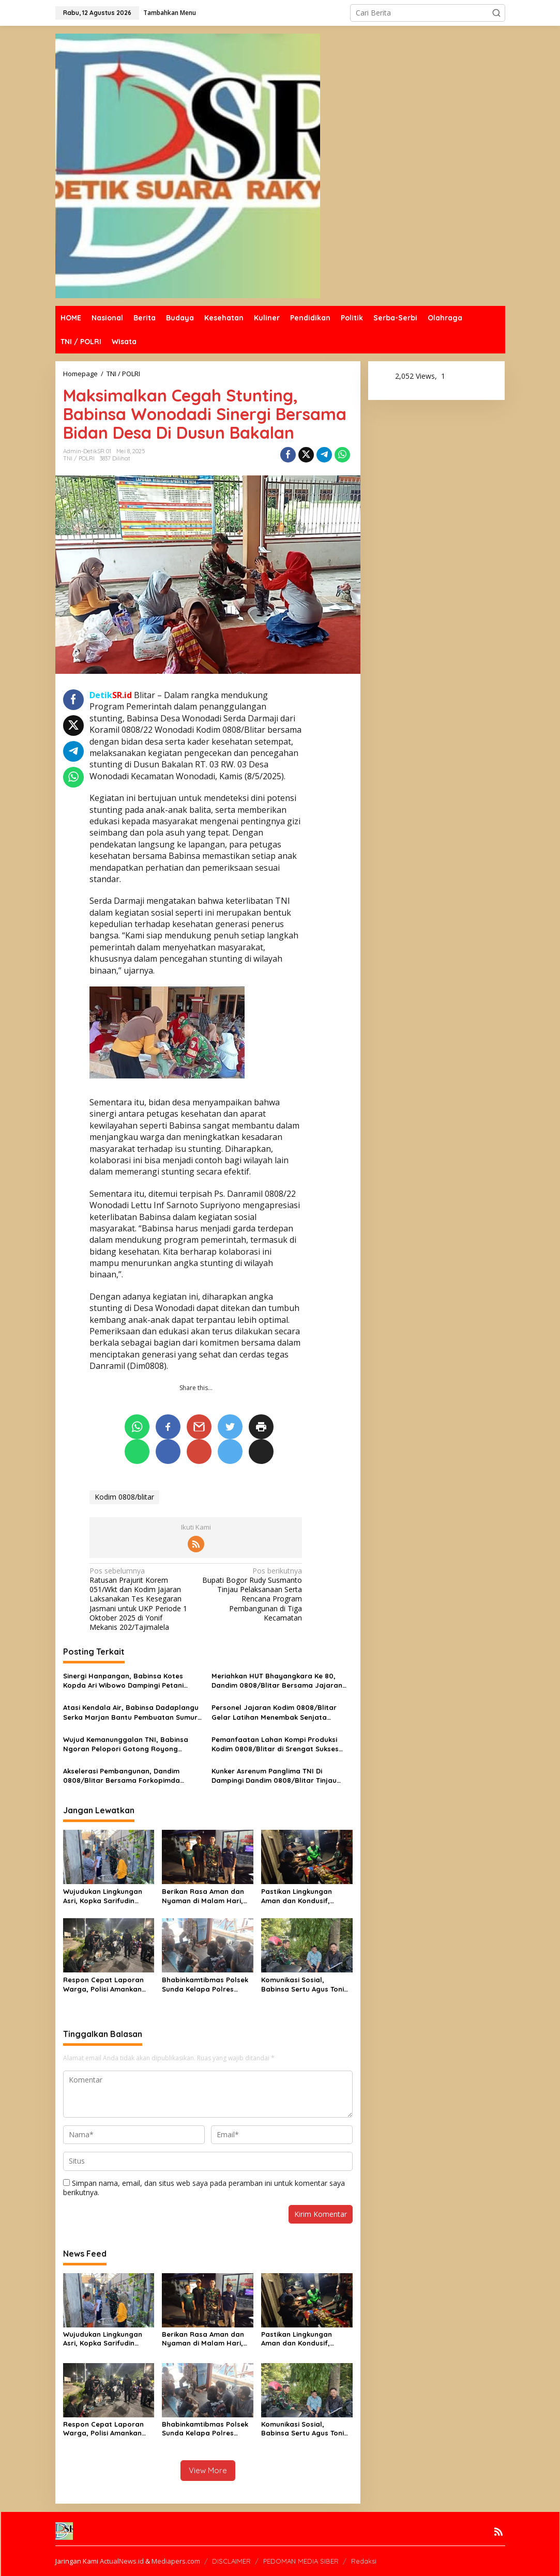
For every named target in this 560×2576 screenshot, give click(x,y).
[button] (496, 13)
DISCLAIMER (231, 2561)
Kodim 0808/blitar (124, 1497)
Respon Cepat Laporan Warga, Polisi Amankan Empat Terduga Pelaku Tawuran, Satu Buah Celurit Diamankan (103, 1985)
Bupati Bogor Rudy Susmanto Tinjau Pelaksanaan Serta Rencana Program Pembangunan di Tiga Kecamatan (251, 1594)
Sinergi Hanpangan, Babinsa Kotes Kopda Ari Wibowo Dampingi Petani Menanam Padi (123, 1681)
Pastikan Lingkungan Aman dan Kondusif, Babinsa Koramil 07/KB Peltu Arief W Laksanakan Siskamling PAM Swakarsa (305, 1896)
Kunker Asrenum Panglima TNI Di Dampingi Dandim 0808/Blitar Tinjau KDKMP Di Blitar (274, 1776)
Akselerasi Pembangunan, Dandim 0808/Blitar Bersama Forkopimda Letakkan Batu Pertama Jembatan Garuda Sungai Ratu (123, 1776)
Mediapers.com (176, 2561)
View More (208, 2470)
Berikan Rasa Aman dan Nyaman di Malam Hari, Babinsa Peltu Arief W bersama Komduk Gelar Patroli (204, 1896)
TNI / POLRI (79, 458)
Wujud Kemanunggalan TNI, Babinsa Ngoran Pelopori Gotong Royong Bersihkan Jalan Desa (125, 1744)
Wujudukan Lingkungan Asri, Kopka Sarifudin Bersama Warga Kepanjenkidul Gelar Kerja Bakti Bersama (108, 1896)
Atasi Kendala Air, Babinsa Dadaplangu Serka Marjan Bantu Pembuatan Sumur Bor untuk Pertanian (131, 1712)
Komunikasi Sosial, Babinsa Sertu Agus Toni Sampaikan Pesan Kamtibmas (302, 1985)
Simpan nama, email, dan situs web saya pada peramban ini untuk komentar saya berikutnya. (204, 2187)
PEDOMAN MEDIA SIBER (301, 2561)
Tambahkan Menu (169, 12)
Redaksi (363, 2561)
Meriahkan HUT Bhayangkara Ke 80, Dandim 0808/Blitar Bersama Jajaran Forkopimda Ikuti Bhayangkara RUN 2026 (276, 1681)
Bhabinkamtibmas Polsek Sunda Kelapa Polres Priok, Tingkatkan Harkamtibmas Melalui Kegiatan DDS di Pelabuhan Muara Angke (205, 1985)
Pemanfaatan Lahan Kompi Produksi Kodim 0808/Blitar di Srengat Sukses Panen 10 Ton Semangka (275, 1744)
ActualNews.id (122, 2561)
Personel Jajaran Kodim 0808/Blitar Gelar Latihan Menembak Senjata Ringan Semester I (274, 1712)
